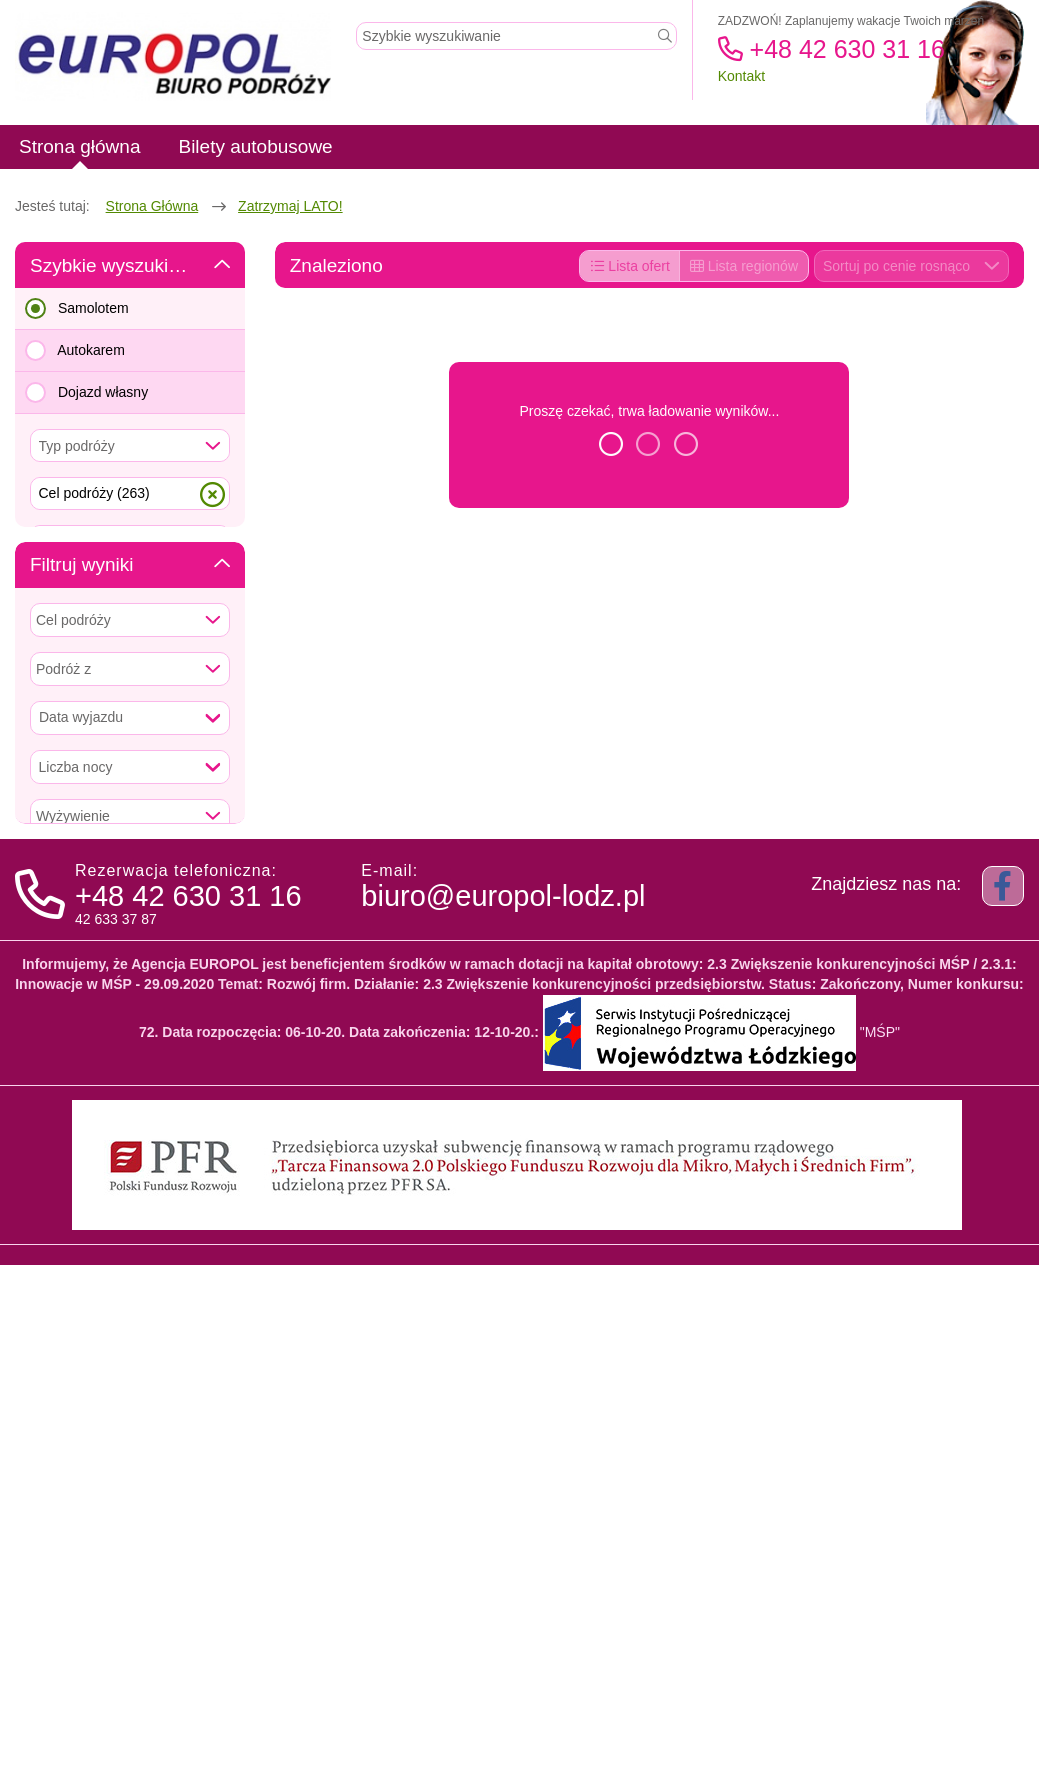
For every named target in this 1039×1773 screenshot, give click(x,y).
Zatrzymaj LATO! (290, 206)
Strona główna (152, 206)
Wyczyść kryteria (129, 1298)
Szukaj (130, 733)
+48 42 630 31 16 (831, 49)
